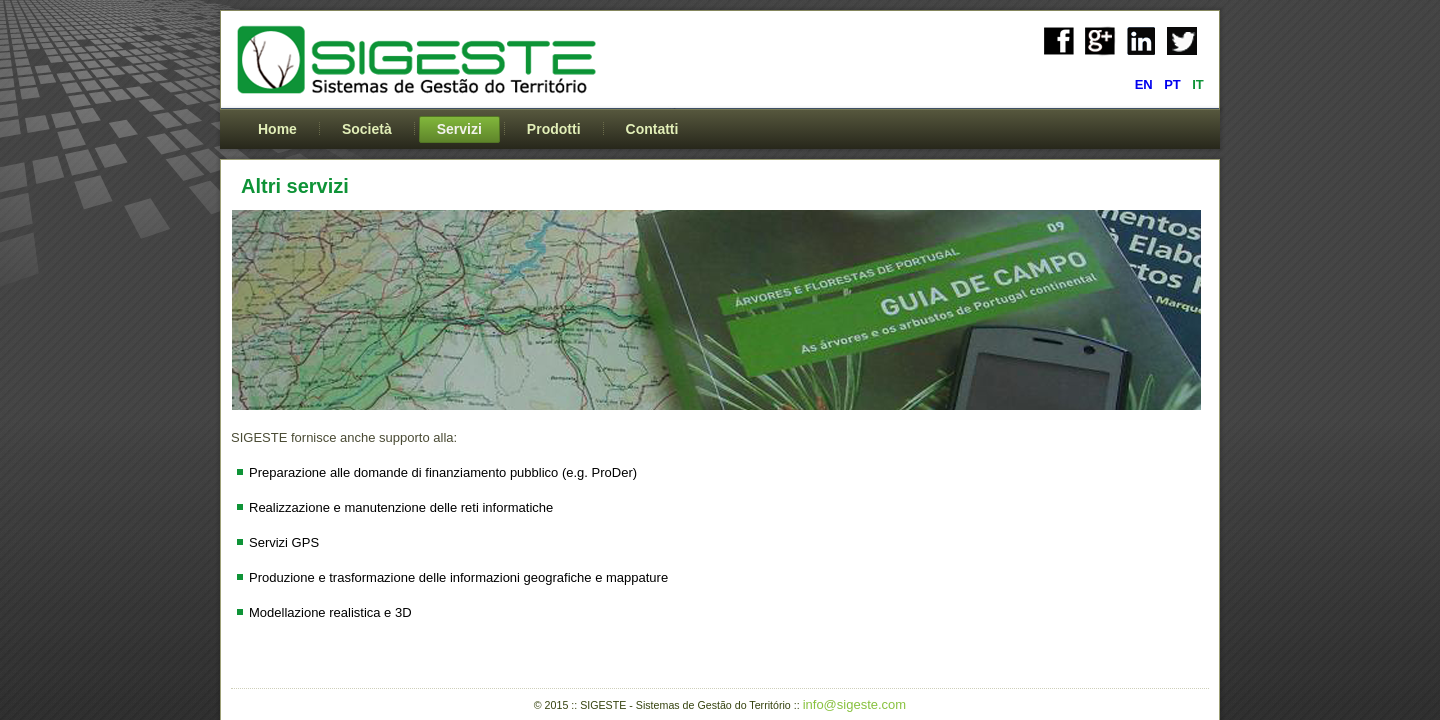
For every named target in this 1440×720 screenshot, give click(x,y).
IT (1198, 84)
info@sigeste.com (855, 704)
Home (277, 129)
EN (1146, 84)
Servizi (459, 129)
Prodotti (554, 129)
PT (1174, 84)
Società (367, 129)
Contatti (652, 129)
